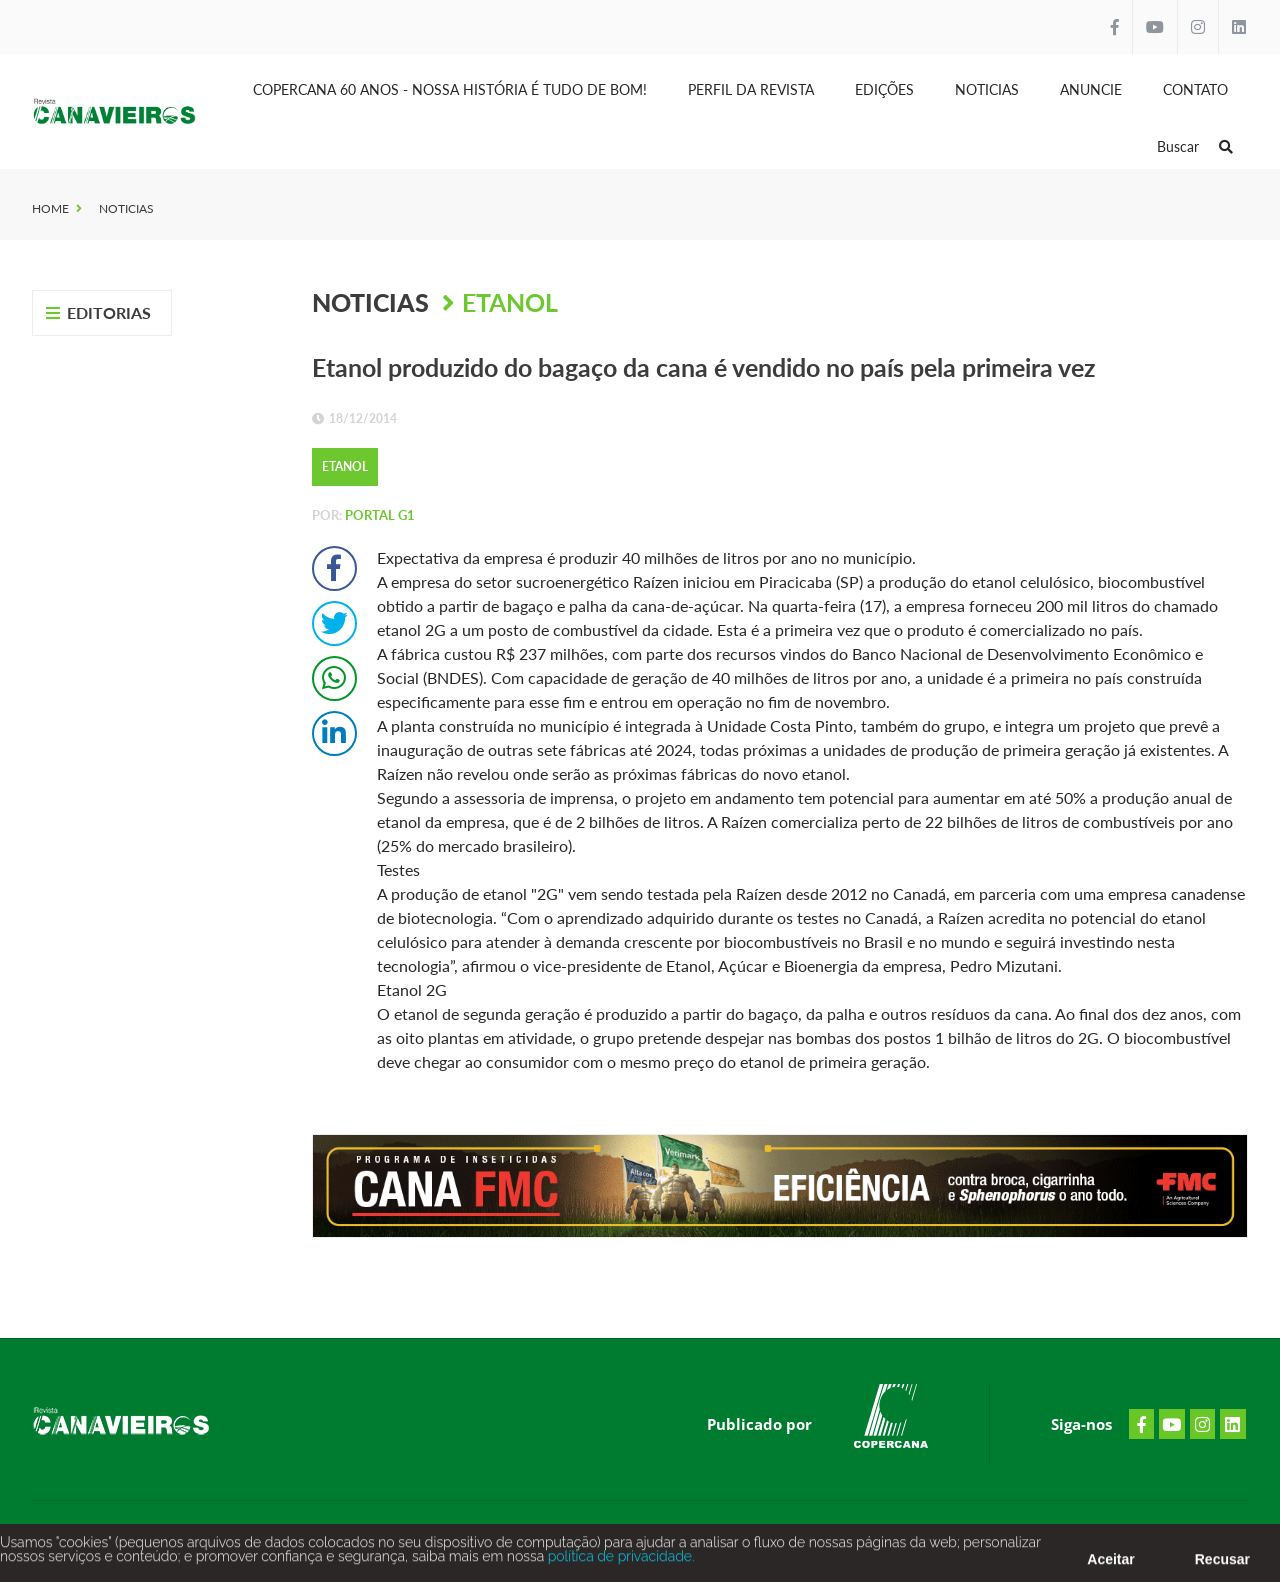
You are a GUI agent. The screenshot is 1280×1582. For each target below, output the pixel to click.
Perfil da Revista (751, 89)
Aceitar (1110, 1565)
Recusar (1222, 1565)
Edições (884, 89)
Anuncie (1091, 89)
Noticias (987, 89)
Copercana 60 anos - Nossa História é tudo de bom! (450, 89)
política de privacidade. (619, 1562)
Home (50, 208)
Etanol (510, 302)
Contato (1195, 89)
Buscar (1195, 146)
